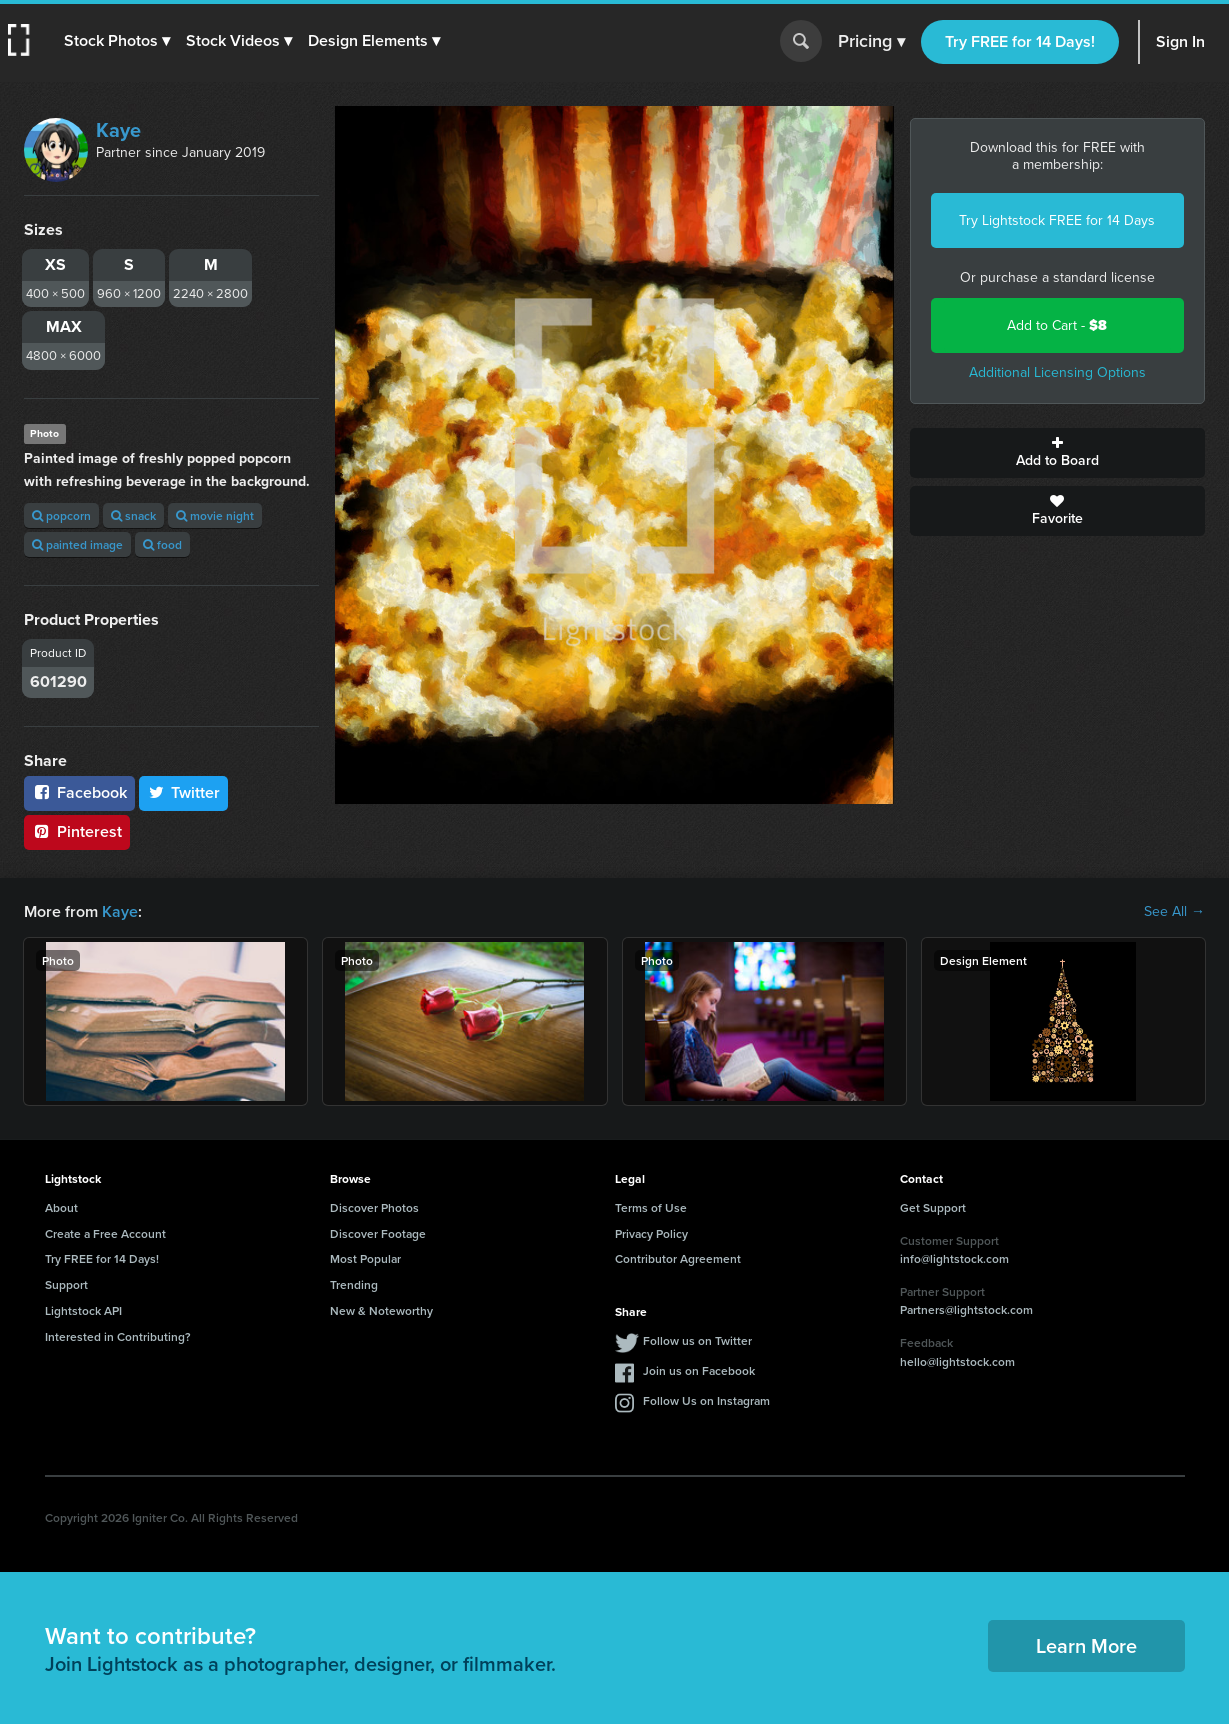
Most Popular (365, 1258)
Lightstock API (83, 1310)
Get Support (933, 1207)
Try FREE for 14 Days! (1020, 41)
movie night (215, 515)
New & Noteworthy (381, 1310)
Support (66, 1284)
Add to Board (1057, 453)
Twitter (184, 792)
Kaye (118, 130)
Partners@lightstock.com (966, 1309)
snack (133, 515)
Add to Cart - (1057, 325)
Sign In (1180, 41)
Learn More (1086, 1645)
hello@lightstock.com (957, 1361)
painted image (77, 544)
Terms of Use (651, 1207)
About (61, 1207)
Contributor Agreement (678, 1258)
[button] (117, 41)
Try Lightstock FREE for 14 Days (1057, 220)
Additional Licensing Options (1057, 372)
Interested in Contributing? (118, 1336)
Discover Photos (374, 1207)
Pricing (871, 42)
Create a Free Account (105, 1233)
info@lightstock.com (954, 1258)
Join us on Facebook (699, 1370)
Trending (354, 1284)
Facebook (79, 792)
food (162, 544)
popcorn (61, 515)
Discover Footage (378, 1233)
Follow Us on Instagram (706, 1400)
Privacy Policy (651, 1233)
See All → (1174, 912)
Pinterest (77, 831)
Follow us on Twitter (697, 1340)
